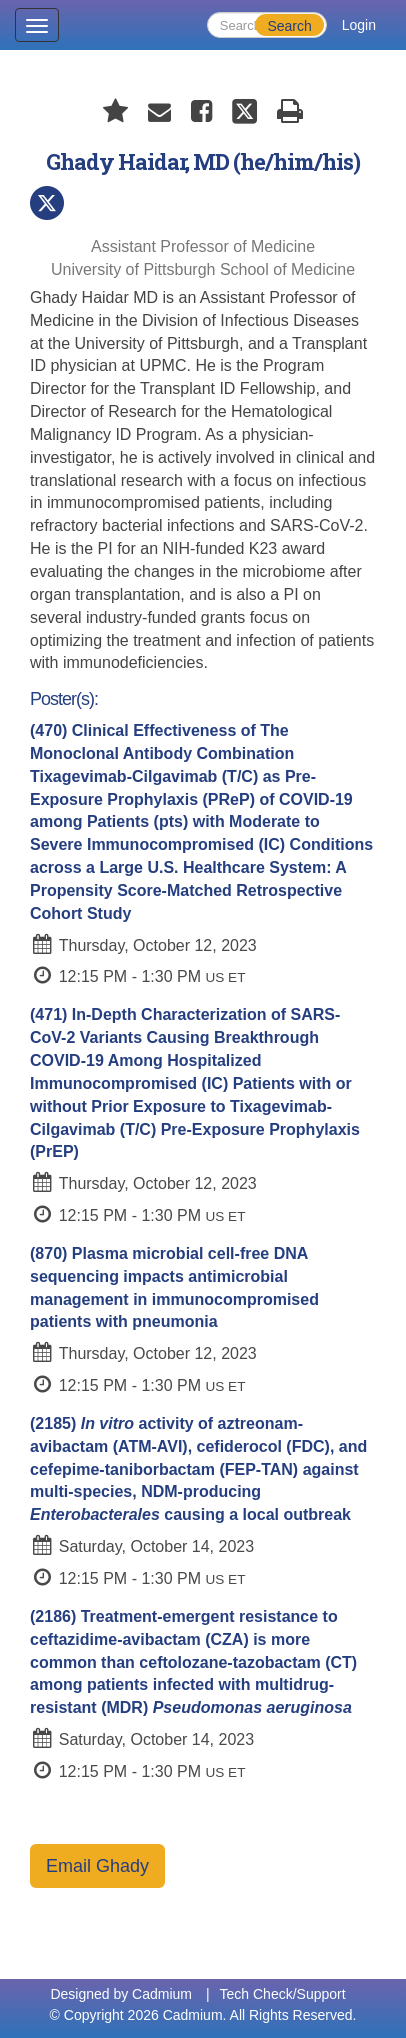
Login (359, 25)
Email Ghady (97, 1866)
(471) (195, 1083)
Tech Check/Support (283, 1994)
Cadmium (162, 1994)
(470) (201, 822)
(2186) (193, 1662)
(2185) (198, 1469)
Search (289, 26)
